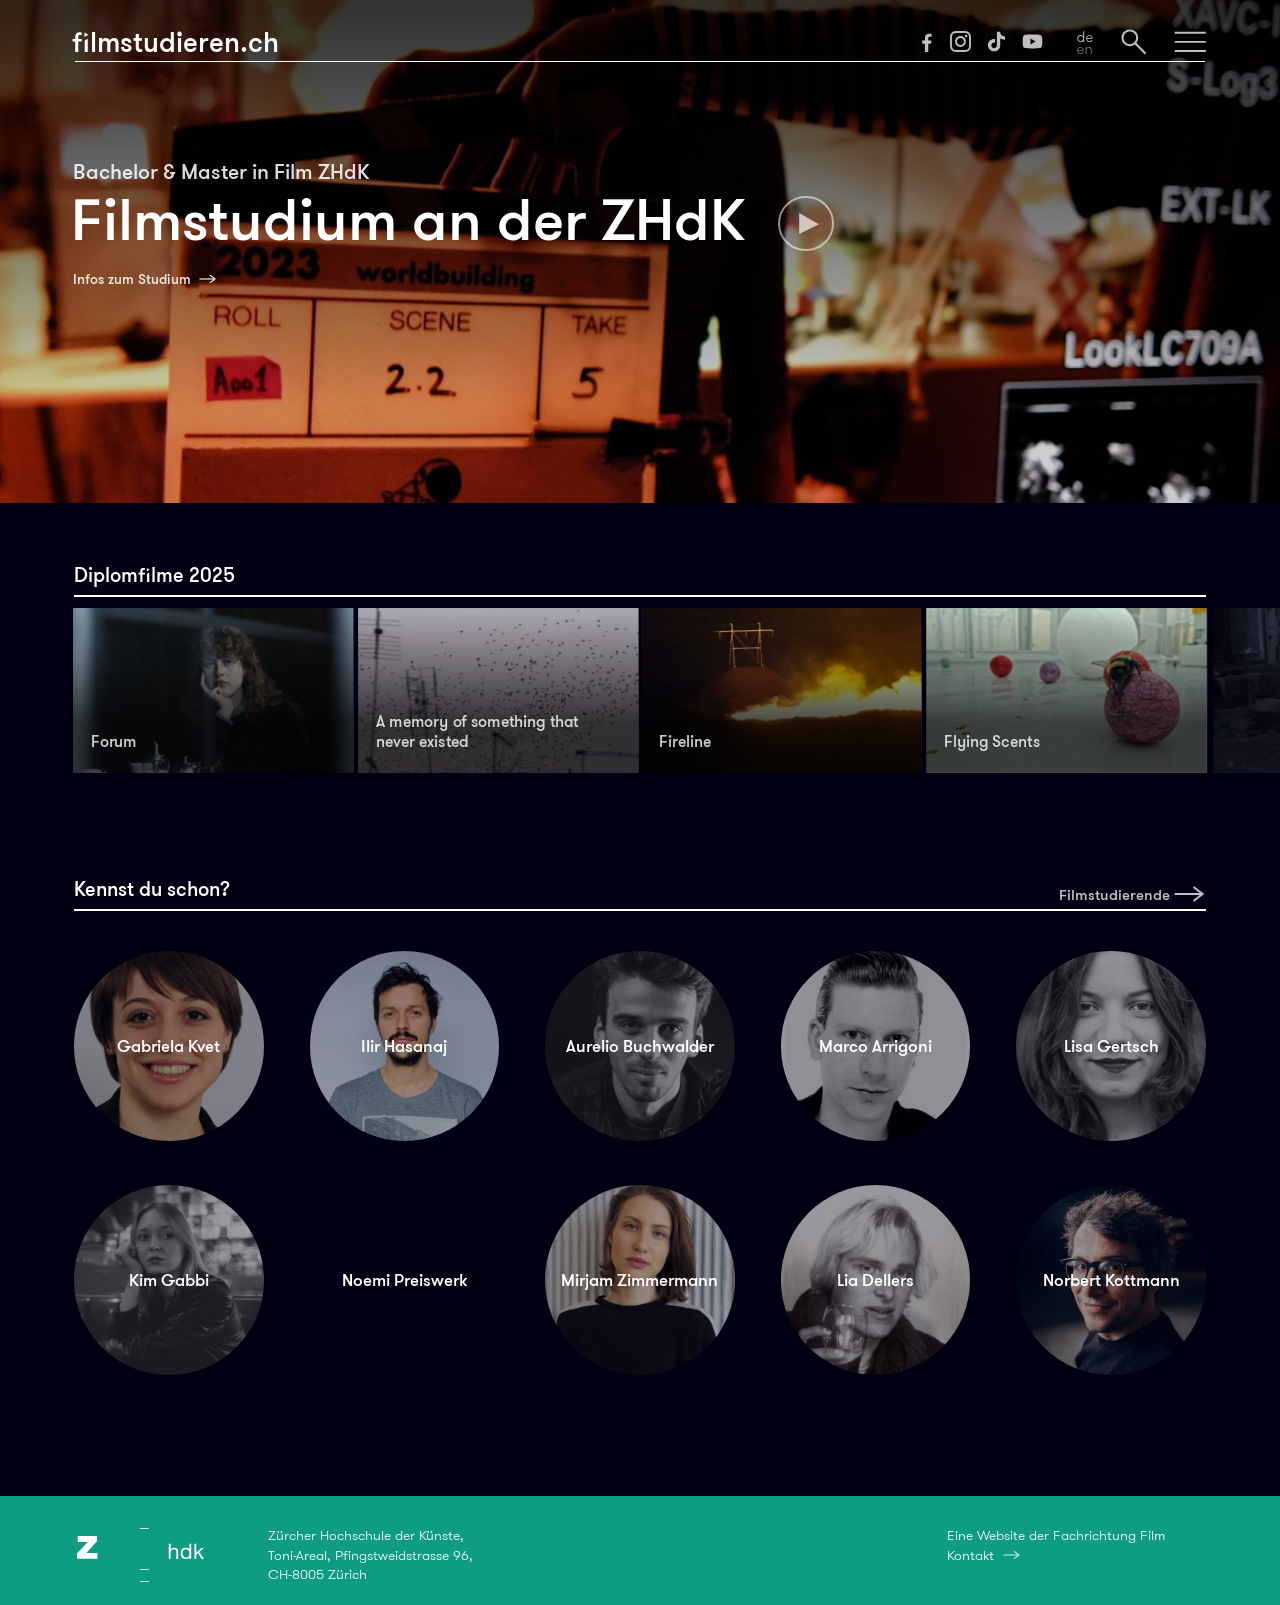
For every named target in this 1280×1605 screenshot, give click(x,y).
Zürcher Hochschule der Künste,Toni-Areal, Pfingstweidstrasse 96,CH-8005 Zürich (370, 1554)
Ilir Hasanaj (404, 1046)
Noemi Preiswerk (404, 1280)
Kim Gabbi (169, 1280)
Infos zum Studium (132, 279)
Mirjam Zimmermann (639, 1280)
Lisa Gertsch (1111, 1046)
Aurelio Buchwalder (640, 1046)
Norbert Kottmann (1111, 1280)
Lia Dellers (875, 1280)
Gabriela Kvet (168, 1046)
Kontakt (970, 1555)
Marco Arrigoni (875, 1046)
